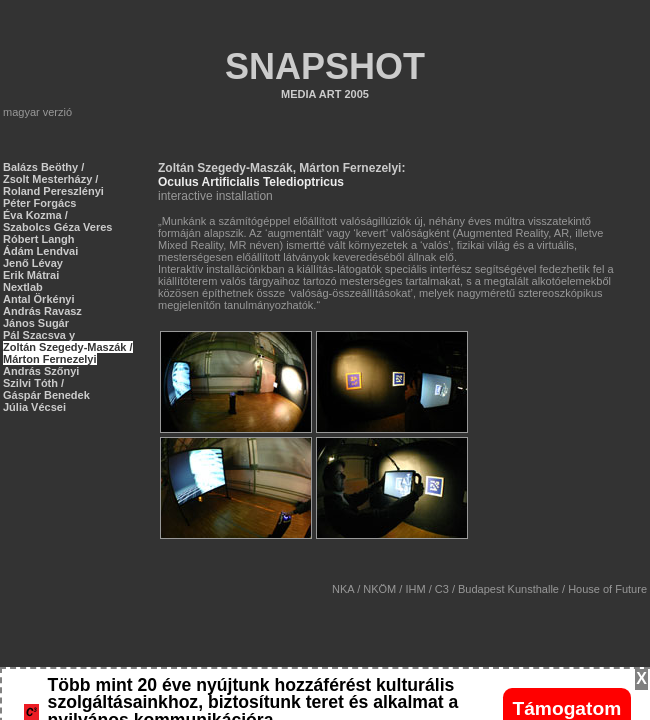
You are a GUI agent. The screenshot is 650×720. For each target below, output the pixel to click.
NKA (343, 589)
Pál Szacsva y (39, 335)
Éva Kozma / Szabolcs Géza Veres (57, 221)
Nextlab (23, 287)
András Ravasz (42, 311)
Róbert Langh (39, 239)
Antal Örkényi (39, 299)
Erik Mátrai (31, 275)
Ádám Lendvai (40, 251)
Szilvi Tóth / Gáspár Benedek (46, 389)
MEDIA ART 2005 (325, 94)
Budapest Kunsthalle (508, 589)
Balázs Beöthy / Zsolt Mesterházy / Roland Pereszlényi (53, 179)
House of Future (607, 589)
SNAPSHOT (325, 66)
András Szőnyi (41, 371)
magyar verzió (37, 112)
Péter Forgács (39, 203)
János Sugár (36, 323)
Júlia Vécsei (34, 407)
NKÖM (379, 589)
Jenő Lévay (33, 263)
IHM (415, 589)
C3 (442, 589)
